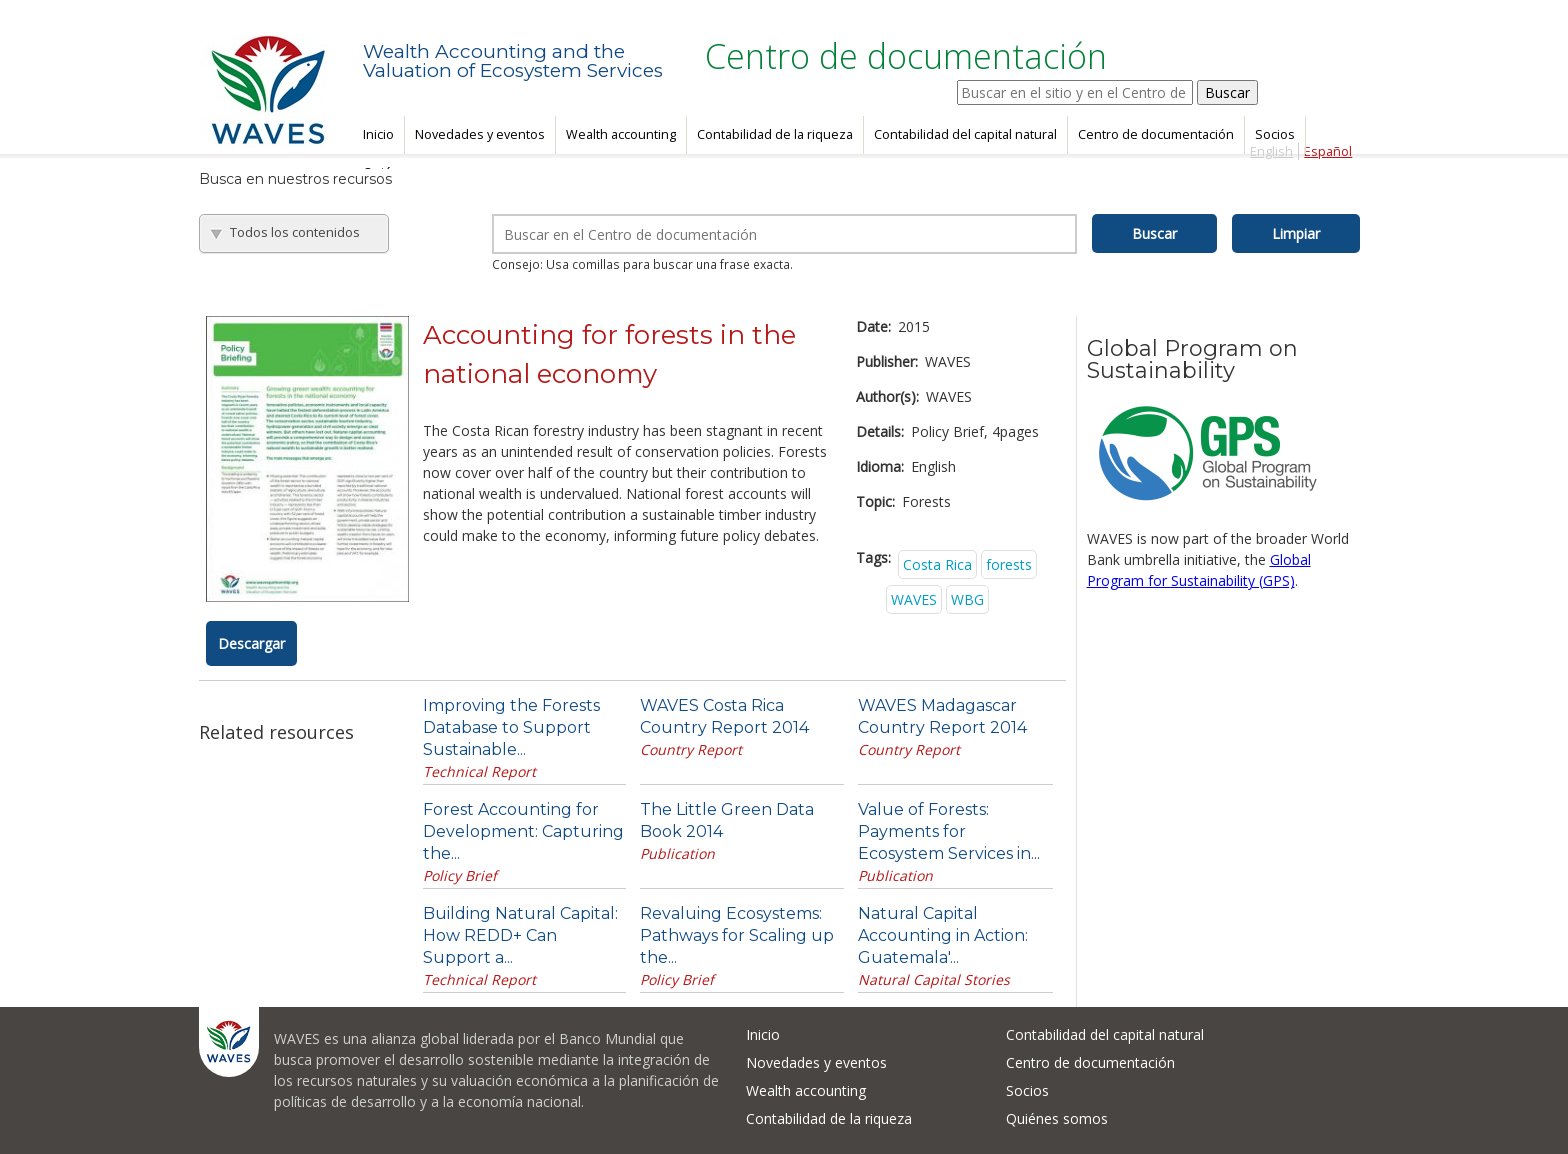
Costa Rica (937, 564)
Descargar (251, 643)
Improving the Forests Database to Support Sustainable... (511, 727)
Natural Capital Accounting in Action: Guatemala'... (943, 935)
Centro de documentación (1156, 134)
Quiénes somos (1057, 1118)
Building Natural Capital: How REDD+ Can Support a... (520, 935)
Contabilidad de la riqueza (775, 134)
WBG (967, 599)
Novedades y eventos (480, 134)
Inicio (378, 134)
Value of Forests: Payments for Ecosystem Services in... (949, 831)
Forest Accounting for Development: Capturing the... (523, 831)
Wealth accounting (621, 134)
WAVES (914, 599)
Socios (1275, 134)
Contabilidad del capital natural (965, 134)
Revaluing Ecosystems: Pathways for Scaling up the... (737, 935)
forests (1009, 564)
